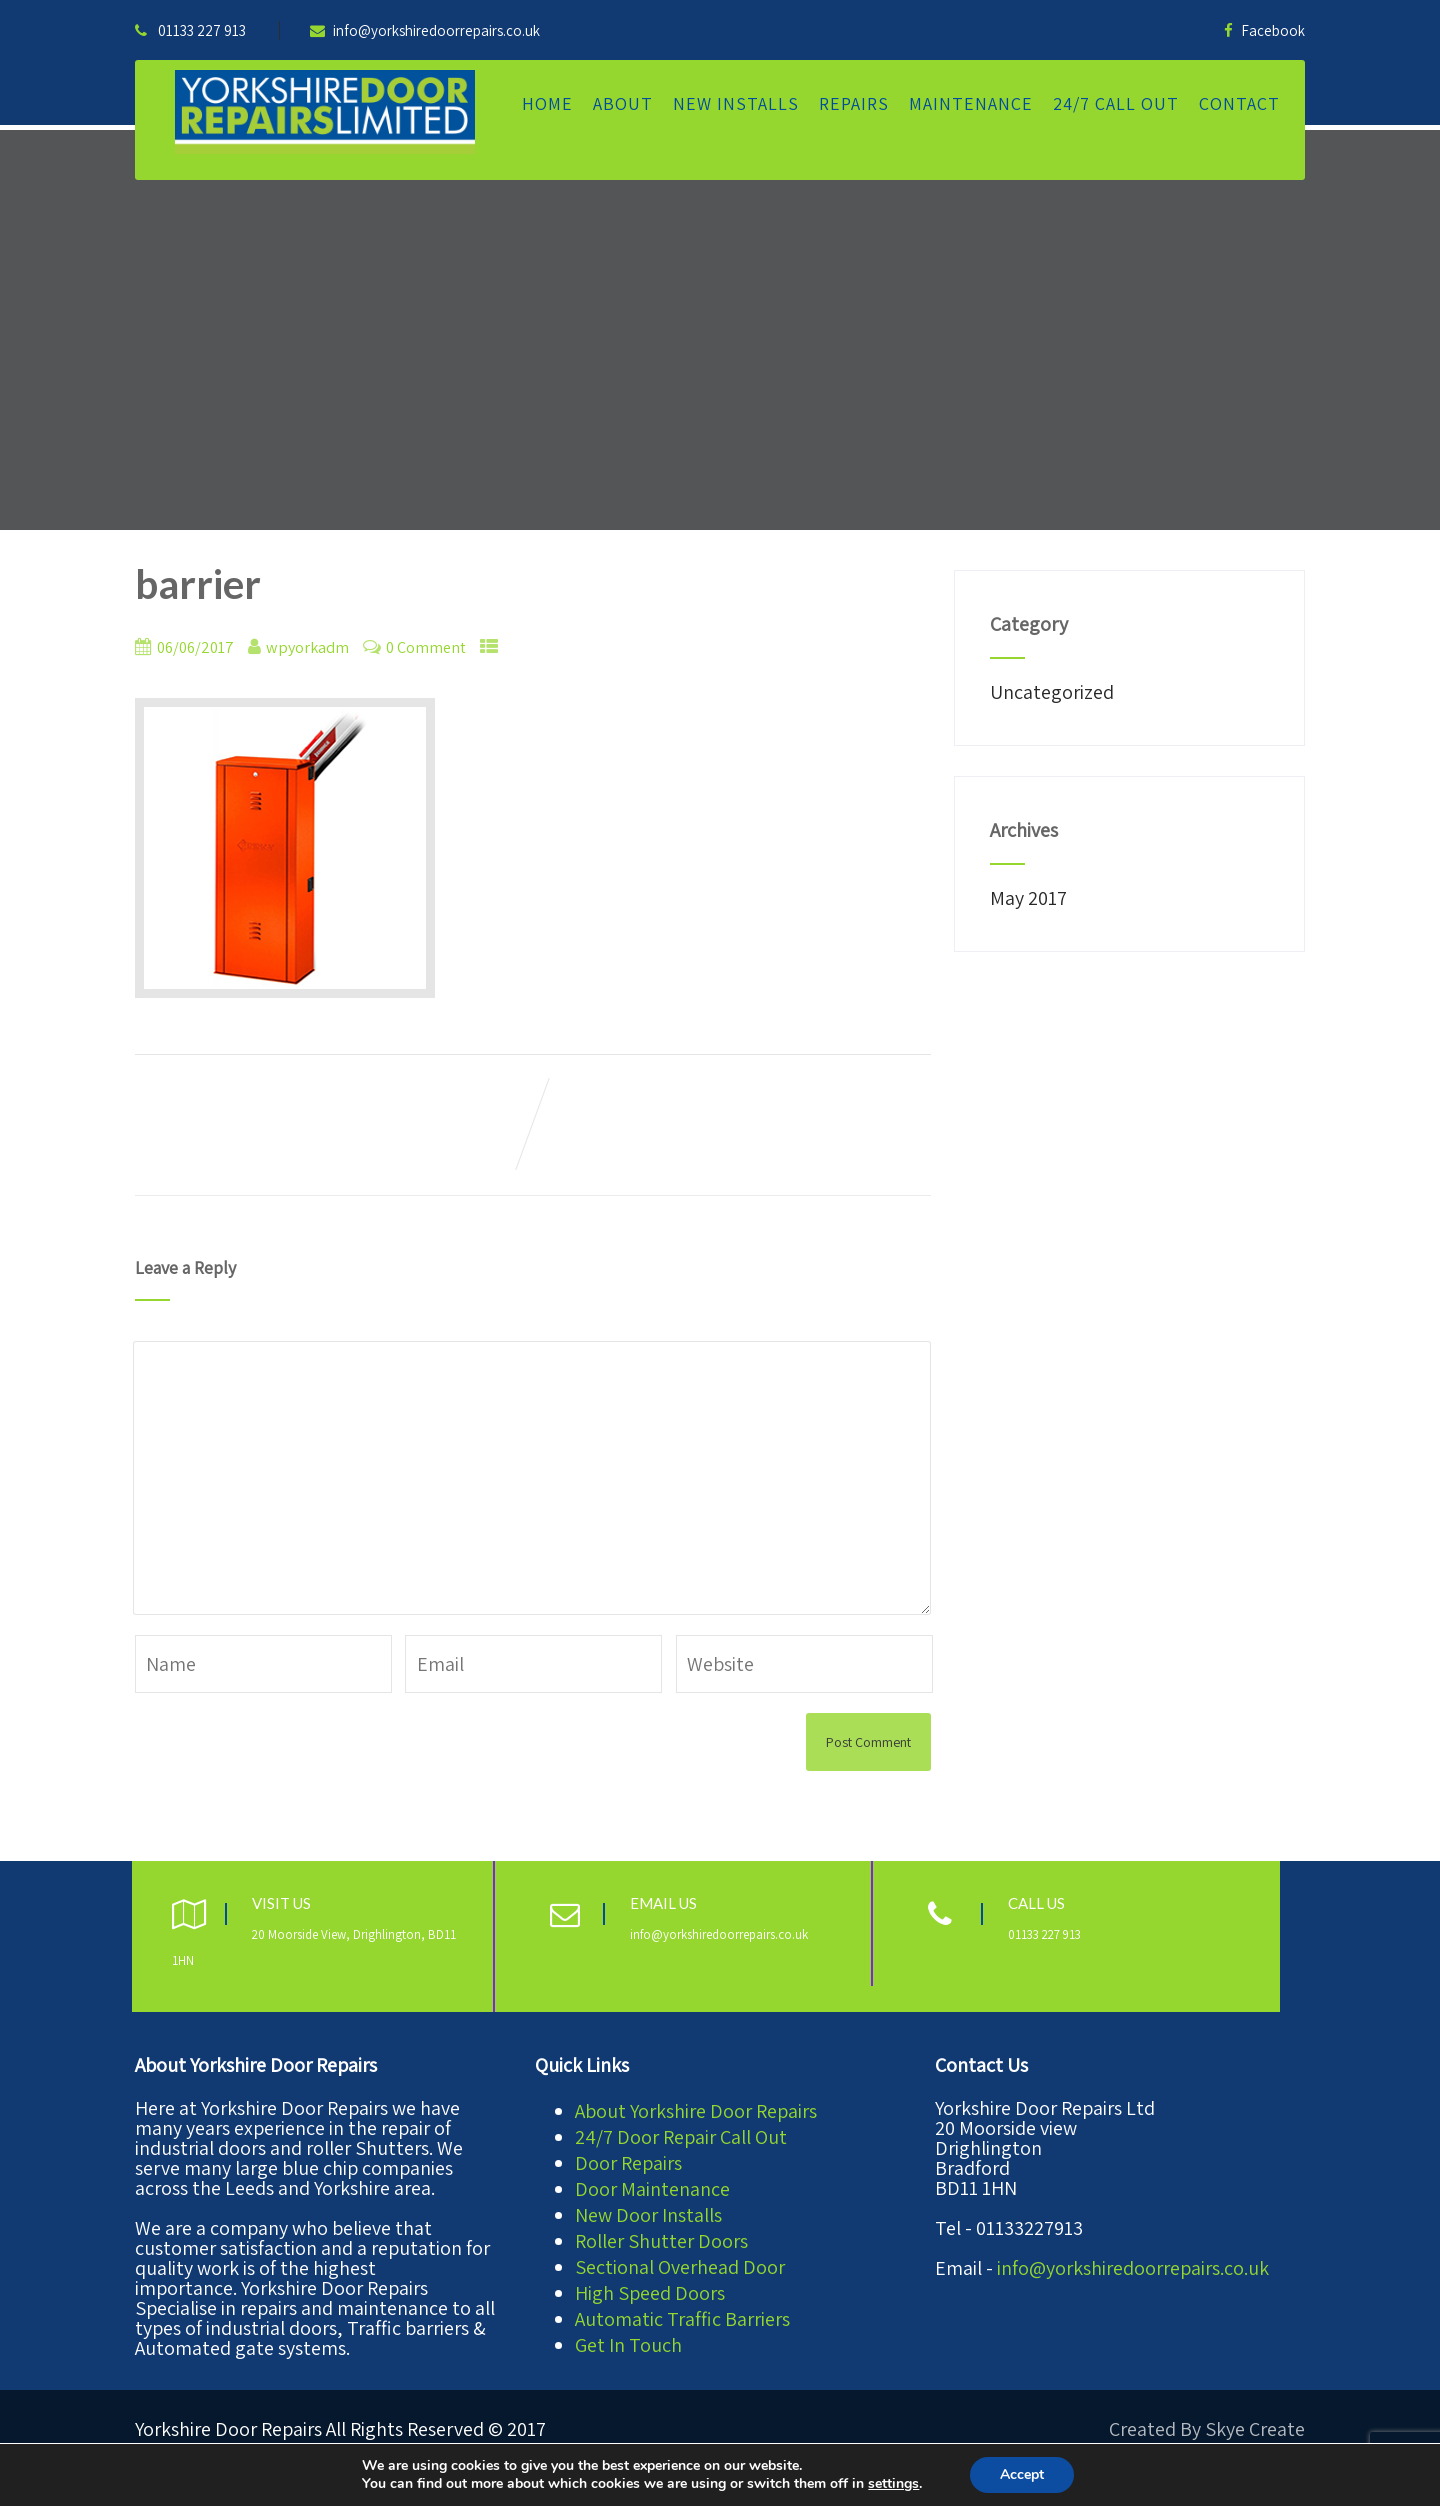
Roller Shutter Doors (661, 2241)
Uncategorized (1052, 692)
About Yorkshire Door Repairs (696, 2111)
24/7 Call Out (1116, 103)
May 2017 (1028, 898)
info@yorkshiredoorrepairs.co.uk (425, 30)
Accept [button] (1022, 2474)
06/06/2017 (195, 647)
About (623, 103)
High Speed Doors (650, 2293)
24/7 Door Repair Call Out (681, 2137)
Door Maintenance (652, 2189)
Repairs (854, 103)
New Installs (736, 103)
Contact (1239, 103)
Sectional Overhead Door (680, 2267)
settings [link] (893, 2483)
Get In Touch (628, 2345)
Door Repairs (628, 2163)
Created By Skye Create (1207, 2429)
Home (547, 103)
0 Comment (426, 647)
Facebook (1264, 30)
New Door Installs (648, 2215)
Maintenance (971, 103)
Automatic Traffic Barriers (682, 2319)
